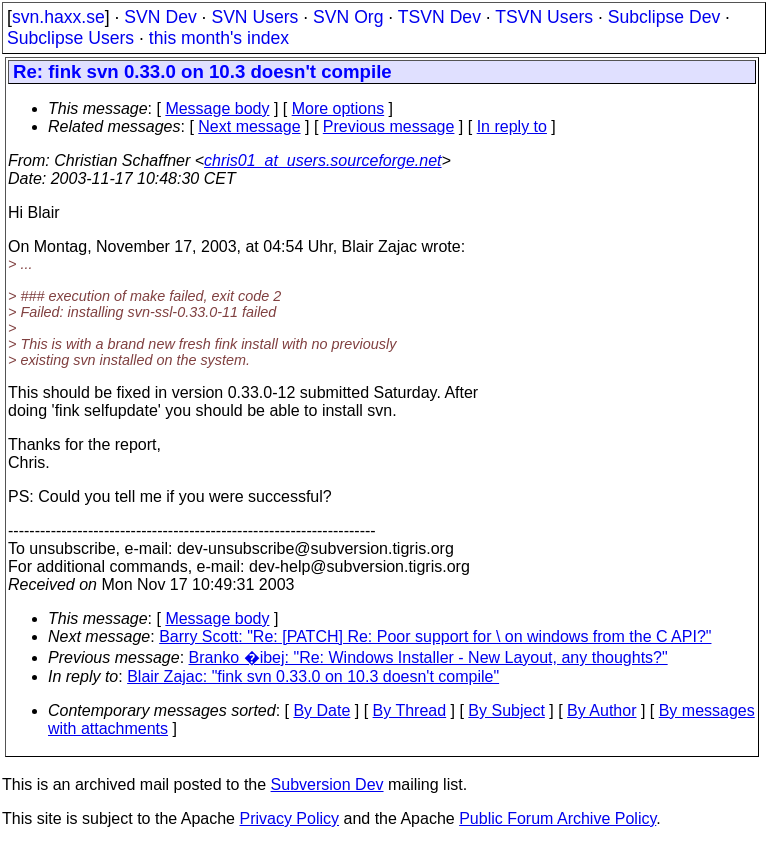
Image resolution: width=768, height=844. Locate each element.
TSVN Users (544, 17)
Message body (217, 108)
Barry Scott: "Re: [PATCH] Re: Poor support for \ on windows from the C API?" (435, 636)
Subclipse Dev (664, 17)
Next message (249, 126)
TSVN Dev (439, 17)
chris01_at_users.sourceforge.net (322, 160)
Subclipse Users (70, 38)
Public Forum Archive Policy (557, 818)
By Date (321, 710)
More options (338, 108)
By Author (601, 710)
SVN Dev (160, 17)
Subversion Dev (327, 784)
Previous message (389, 126)
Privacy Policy (289, 818)
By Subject (506, 710)
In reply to (512, 126)
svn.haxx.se (58, 17)
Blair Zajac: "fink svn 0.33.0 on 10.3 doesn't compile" (313, 676)
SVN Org (348, 17)
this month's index (219, 38)
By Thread (410, 710)
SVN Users (254, 17)
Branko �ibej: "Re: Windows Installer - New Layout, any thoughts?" (428, 657)
